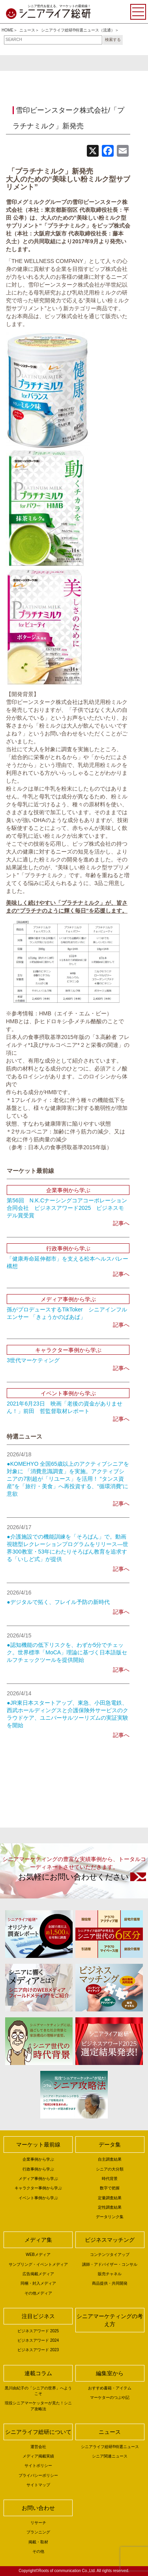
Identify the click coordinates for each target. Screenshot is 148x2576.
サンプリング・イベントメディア (38, 2264)
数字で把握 (110, 2188)
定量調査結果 (110, 2198)
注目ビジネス (38, 2316)
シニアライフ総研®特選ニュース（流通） (78, 30)
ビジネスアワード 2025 (38, 2331)
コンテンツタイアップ (109, 2254)
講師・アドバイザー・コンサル (109, 2264)
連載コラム (38, 2373)
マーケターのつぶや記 (109, 2397)
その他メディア (38, 2293)
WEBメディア (38, 2254)
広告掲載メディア (38, 2274)
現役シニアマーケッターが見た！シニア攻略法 (38, 2406)
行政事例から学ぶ (38, 2169)
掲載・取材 (38, 2542)
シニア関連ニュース (109, 2456)
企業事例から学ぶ (38, 2159)
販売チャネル (110, 2274)
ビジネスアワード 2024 (38, 2340)
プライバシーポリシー (38, 2475)
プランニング (38, 2532)
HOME (7, 30)
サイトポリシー (38, 2465)
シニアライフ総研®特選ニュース (110, 2447)
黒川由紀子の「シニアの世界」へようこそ (38, 2391)
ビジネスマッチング (110, 2240)
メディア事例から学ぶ (38, 2178)
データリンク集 (110, 2217)
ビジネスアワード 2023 (38, 2350)
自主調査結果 (110, 2159)
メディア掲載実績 (38, 2456)
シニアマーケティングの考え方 (110, 2320)
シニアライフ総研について (38, 2432)
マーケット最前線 (38, 2144)
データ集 (110, 2144)
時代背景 (110, 2178)
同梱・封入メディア (38, 2283)
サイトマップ (38, 2485)
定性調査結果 (110, 2207)
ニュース (27, 30)
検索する (113, 39)
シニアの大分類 (110, 2169)
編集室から (110, 2373)
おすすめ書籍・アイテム (109, 2388)
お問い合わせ (38, 2508)
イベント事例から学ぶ (38, 2198)
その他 (38, 2551)
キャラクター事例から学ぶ (38, 2188)
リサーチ (38, 2522)
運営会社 (38, 2447)
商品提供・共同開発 (109, 2283)
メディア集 (38, 2240)
